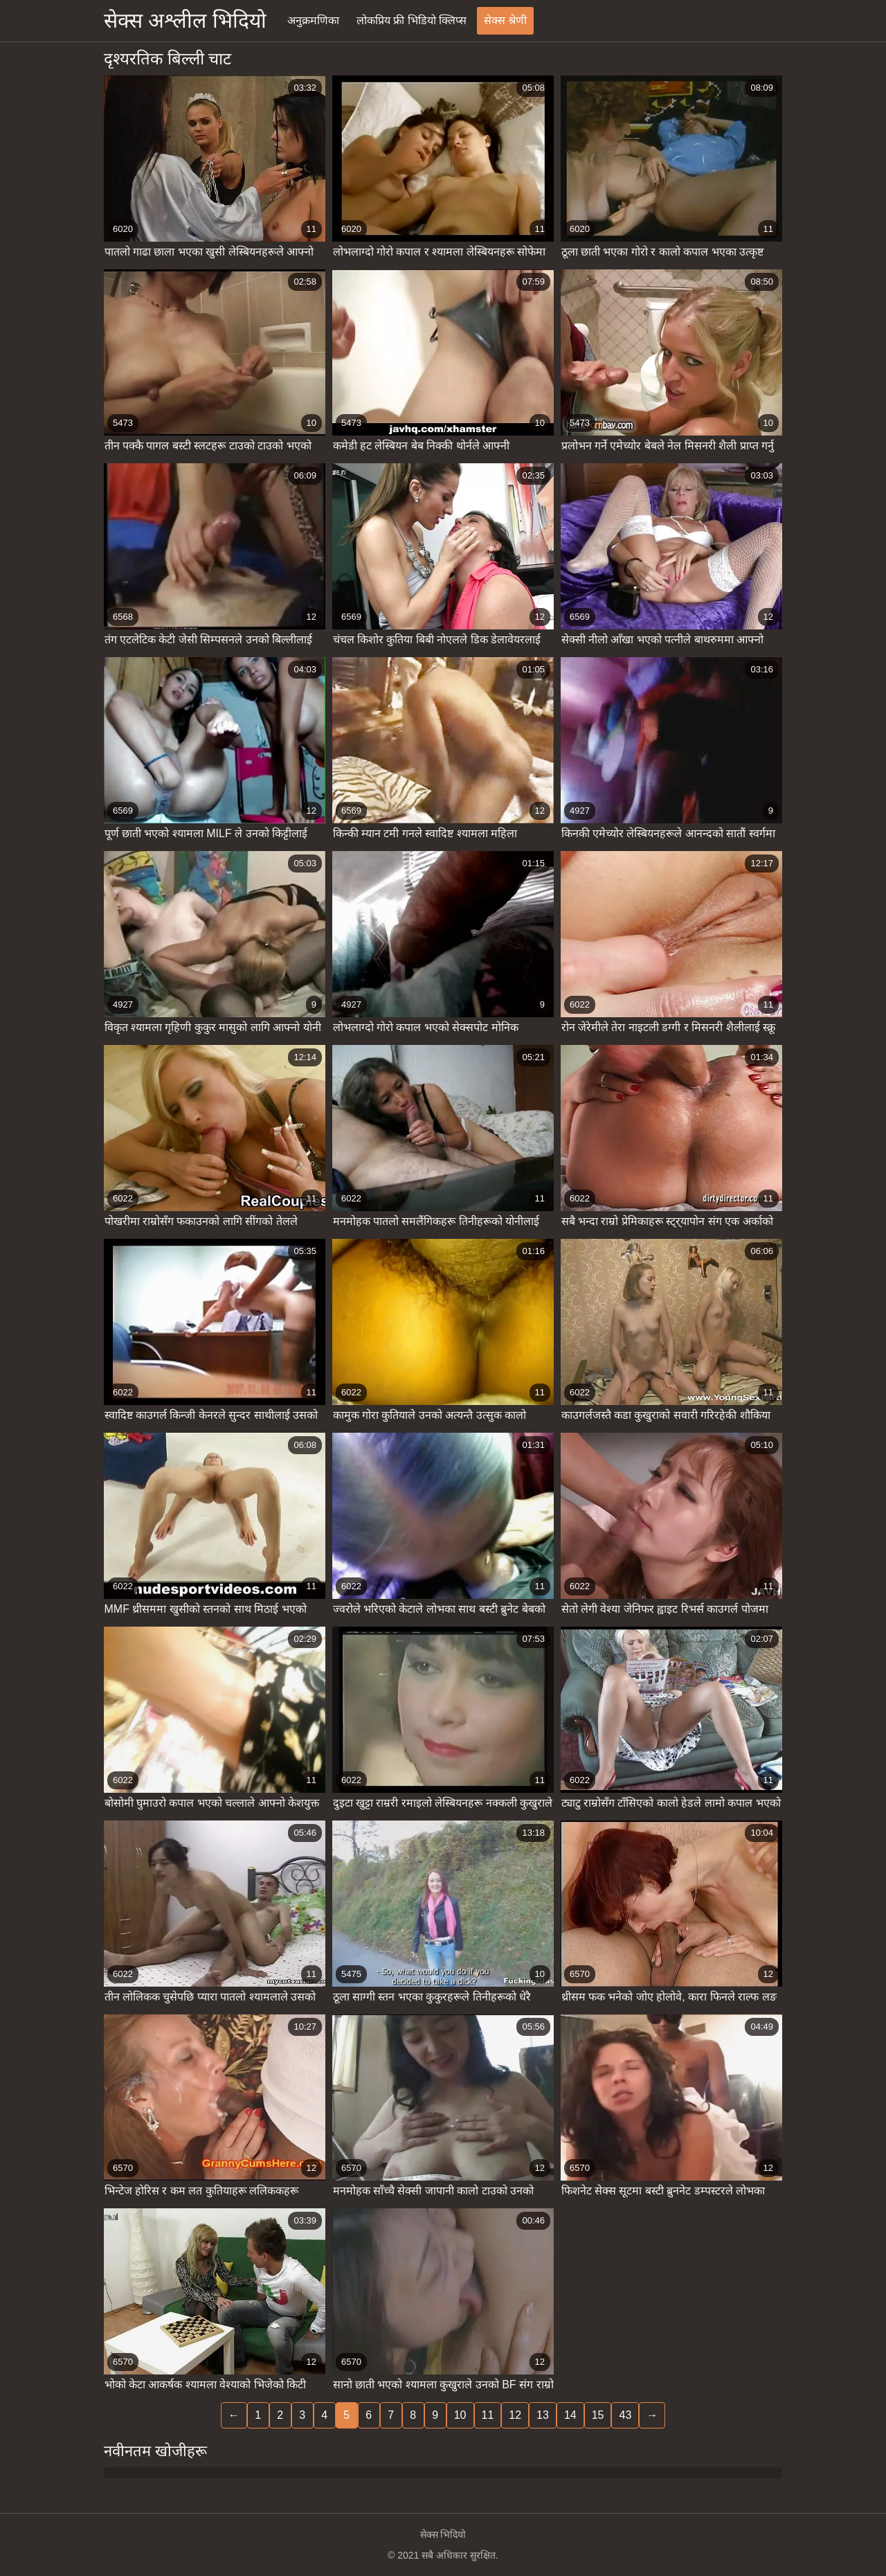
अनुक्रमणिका (313, 20)
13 (542, 2415)
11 (488, 2415)
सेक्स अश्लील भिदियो (185, 20)
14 (570, 2415)
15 (598, 2415)
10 (460, 2415)
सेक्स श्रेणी (505, 20)
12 (515, 2415)
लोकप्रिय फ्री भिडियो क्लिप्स (411, 20)
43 (625, 2415)
